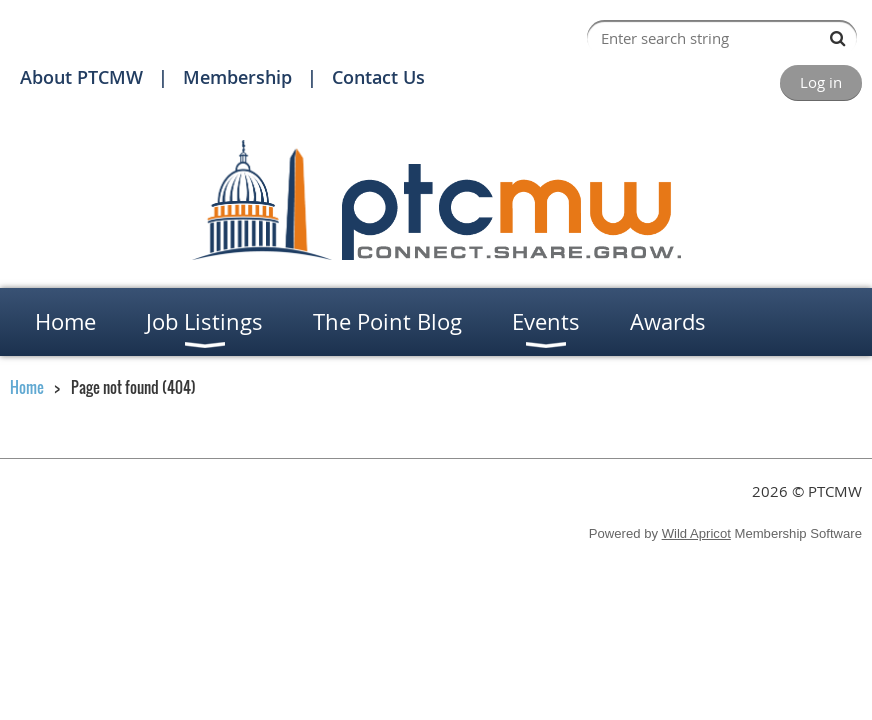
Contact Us (378, 77)
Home (27, 387)
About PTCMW (81, 77)
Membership (237, 77)
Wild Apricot (696, 533)
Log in (821, 82)
